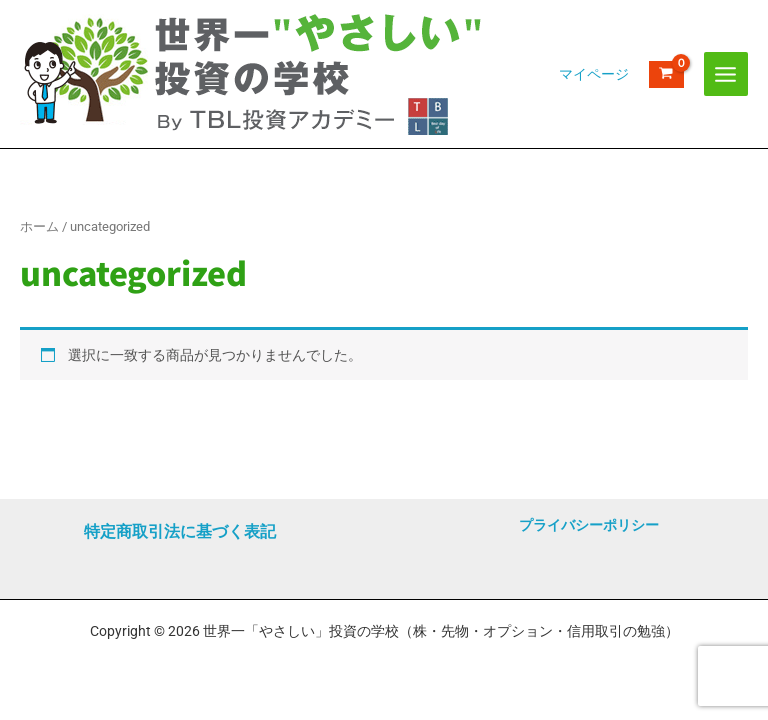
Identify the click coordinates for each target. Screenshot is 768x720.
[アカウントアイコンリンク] (594, 74)
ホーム (39, 226)
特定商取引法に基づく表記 (180, 531)
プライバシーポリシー (589, 525)
